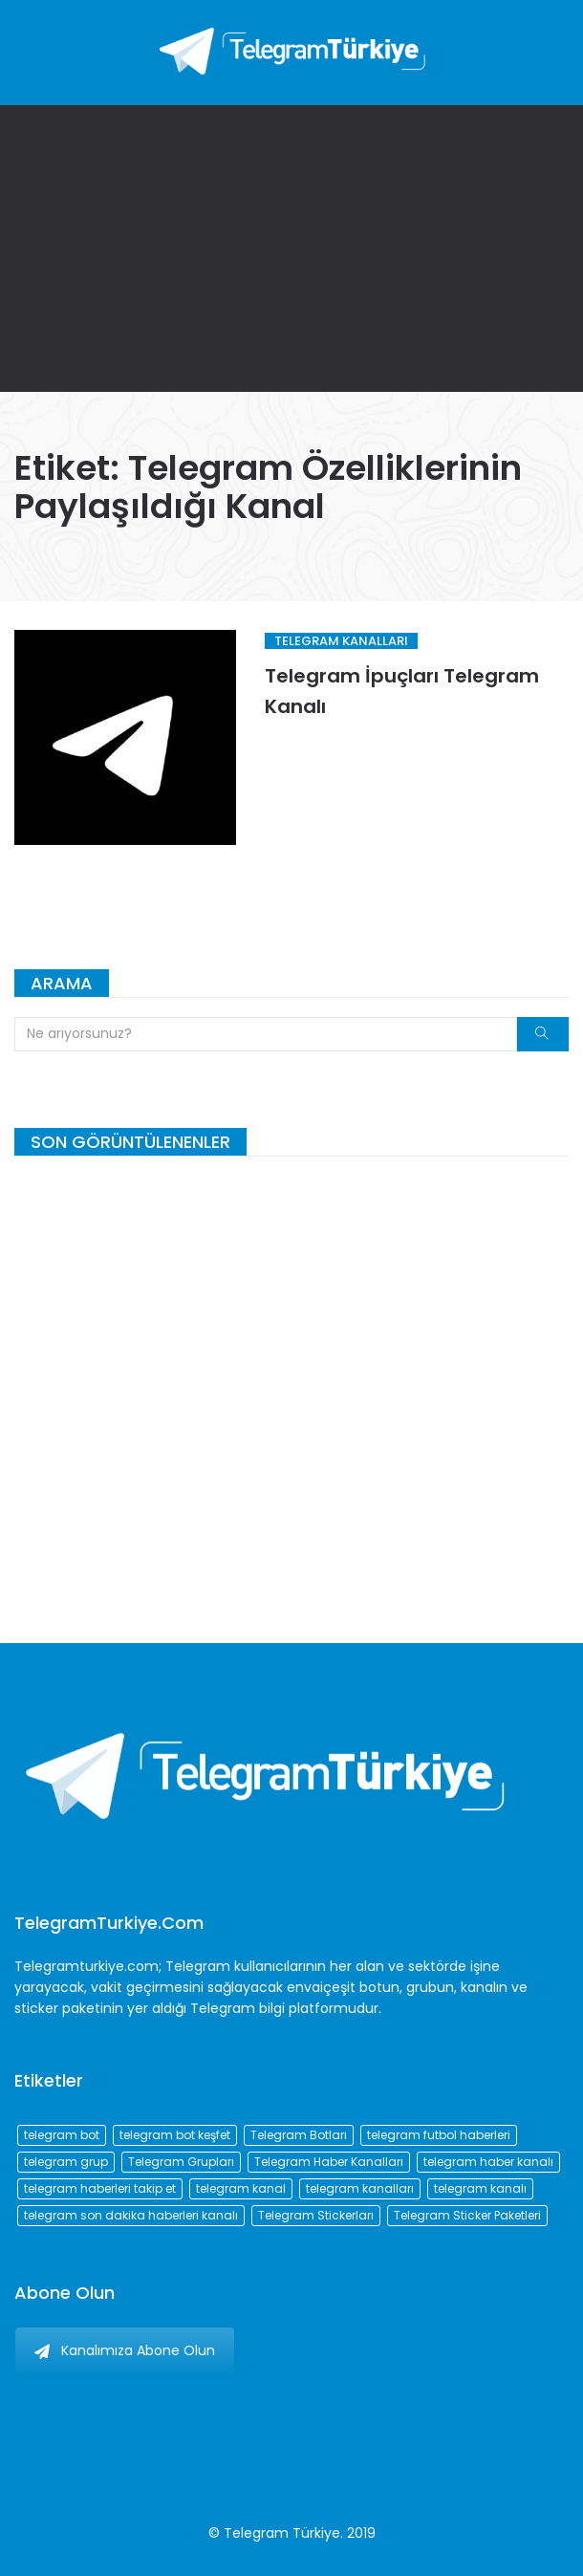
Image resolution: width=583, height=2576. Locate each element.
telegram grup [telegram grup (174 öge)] (66, 2162)
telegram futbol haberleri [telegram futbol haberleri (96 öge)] (438, 2135)
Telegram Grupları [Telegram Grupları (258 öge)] (181, 2162)
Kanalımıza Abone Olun (124, 2350)
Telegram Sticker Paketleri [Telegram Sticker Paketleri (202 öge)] (467, 2215)
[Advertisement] (291, 248)
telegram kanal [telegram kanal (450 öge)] (241, 2188)
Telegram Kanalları (341, 641)
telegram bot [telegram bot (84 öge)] (61, 2135)
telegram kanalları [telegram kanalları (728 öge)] (360, 2188)
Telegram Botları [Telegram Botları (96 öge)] (298, 2135)
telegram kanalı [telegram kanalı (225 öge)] (480, 2188)
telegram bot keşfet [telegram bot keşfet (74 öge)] (174, 2135)
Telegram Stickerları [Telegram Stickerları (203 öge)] (316, 2215)
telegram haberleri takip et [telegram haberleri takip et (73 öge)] (100, 2188)
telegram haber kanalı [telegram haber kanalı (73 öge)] (488, 2162)
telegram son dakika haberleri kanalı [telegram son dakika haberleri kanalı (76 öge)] (131, 2215)
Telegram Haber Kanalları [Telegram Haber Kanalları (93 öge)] (328, 2162)
